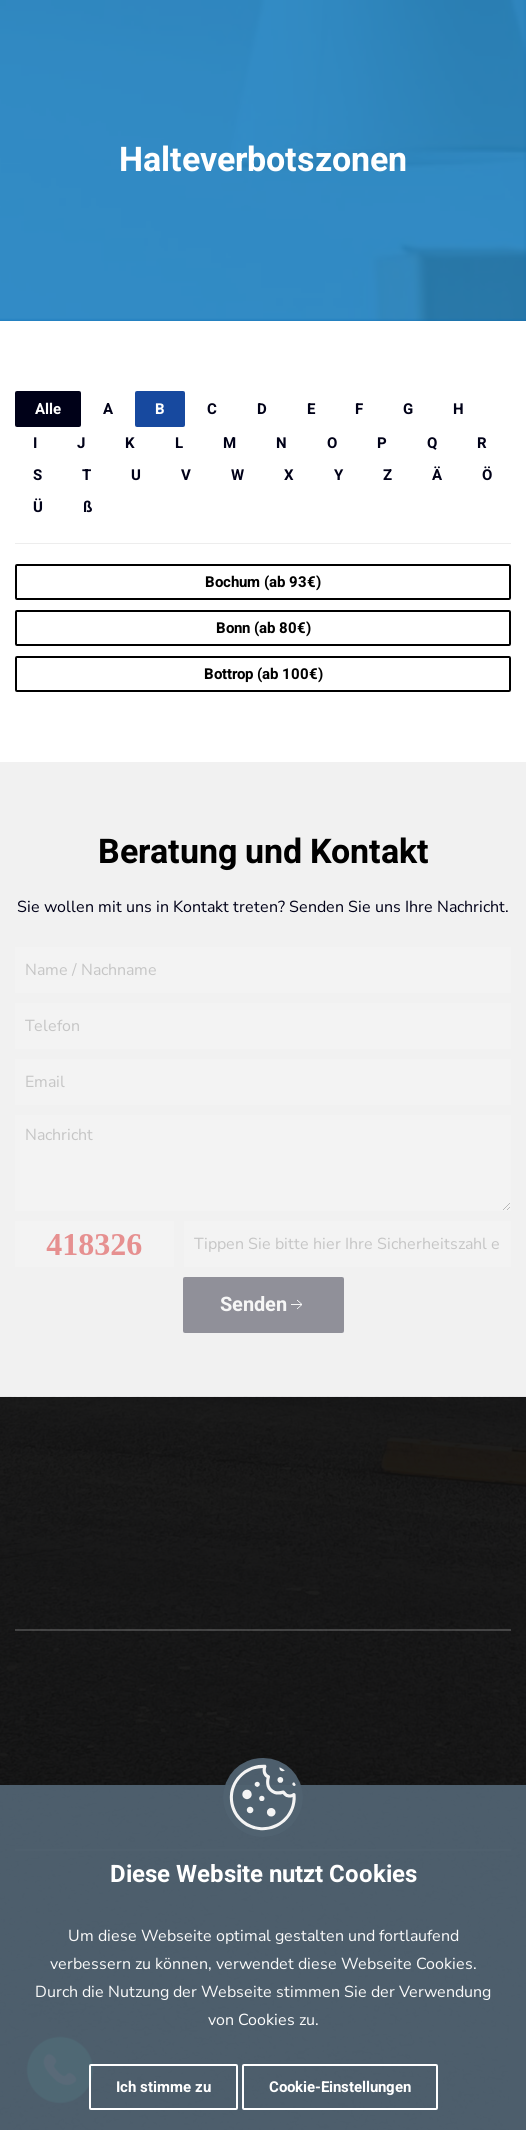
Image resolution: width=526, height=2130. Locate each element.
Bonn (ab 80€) (263, 628)
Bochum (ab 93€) (263, 582)
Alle (48, 409)
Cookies (266, 2020)
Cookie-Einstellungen (340, 2087)
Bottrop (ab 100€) (263, 674)
